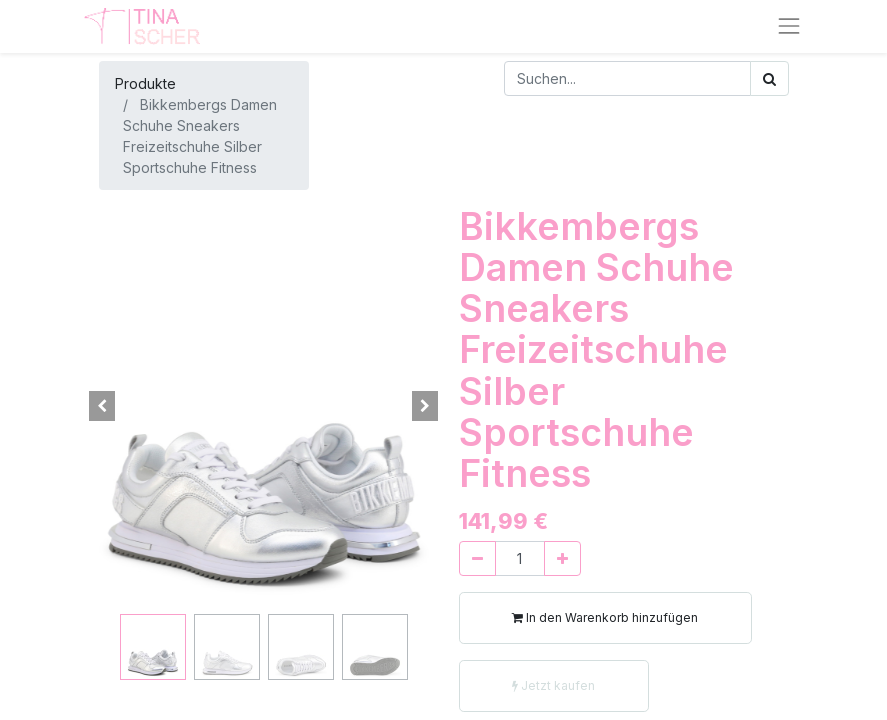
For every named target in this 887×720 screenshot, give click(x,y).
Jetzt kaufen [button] (553, 685)
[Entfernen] (477, 558)
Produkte (145, 83)
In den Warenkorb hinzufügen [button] (605, 617)
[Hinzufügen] (562, 558)
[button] (102, 406)
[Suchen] (769, 78)
